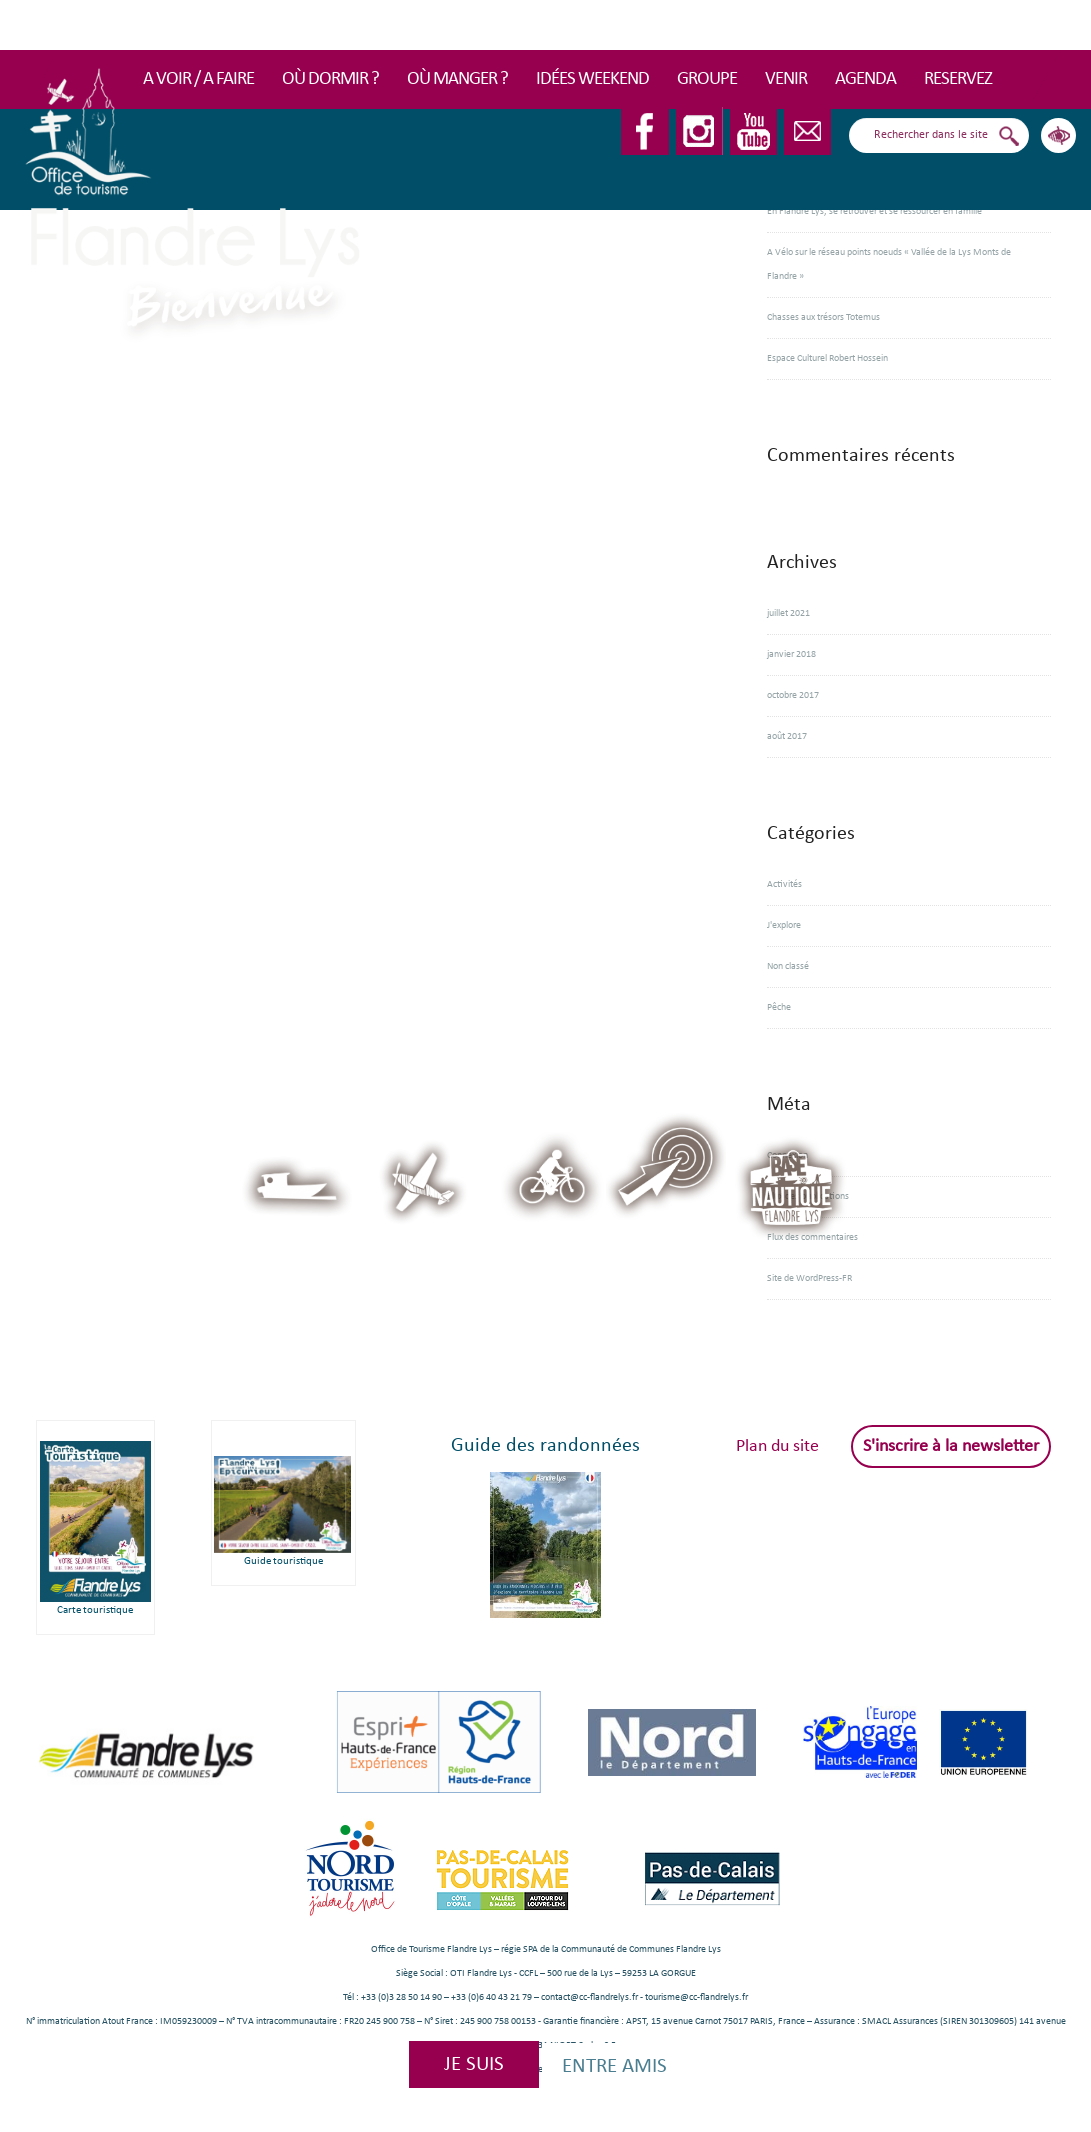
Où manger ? (457, 79)
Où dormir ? (330, 79)
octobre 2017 (793, 695)
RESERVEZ (958, 79)
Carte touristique (95, 1610)
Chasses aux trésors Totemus (823, 317)
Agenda (865, 79)
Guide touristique (283, 1561)
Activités (784, 884)
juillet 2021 (788, 613)
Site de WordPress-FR (809, 1278)
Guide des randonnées (545, 1446)
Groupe (707, 79)
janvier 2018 (791, 654)
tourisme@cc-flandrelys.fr (696, 1997)
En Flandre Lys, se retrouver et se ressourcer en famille (874, 211)
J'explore (784, 925)
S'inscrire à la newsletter (951, 1446)
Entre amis (614, 2066)
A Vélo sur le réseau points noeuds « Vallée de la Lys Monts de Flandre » (889, 264)
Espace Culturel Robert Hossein (827, 358)
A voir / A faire (198, 79)
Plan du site (777, 1446)
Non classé (788, 966)
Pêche (779, 1007)
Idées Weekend (592, 79)
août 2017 (787, 736)
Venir (786, 79)
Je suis (474, 2064)
